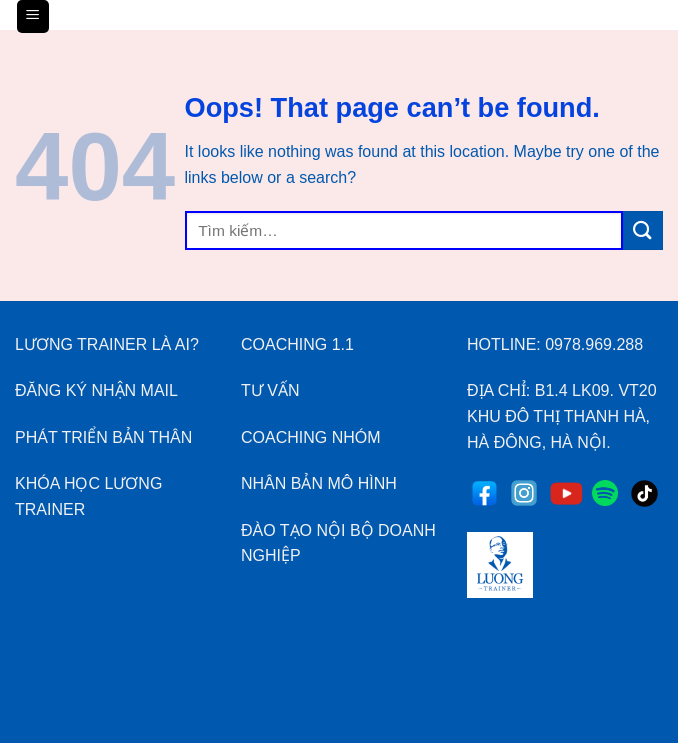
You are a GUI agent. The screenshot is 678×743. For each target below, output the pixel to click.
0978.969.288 (594, 344)
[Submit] (643, 230)
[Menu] (33, 16)
